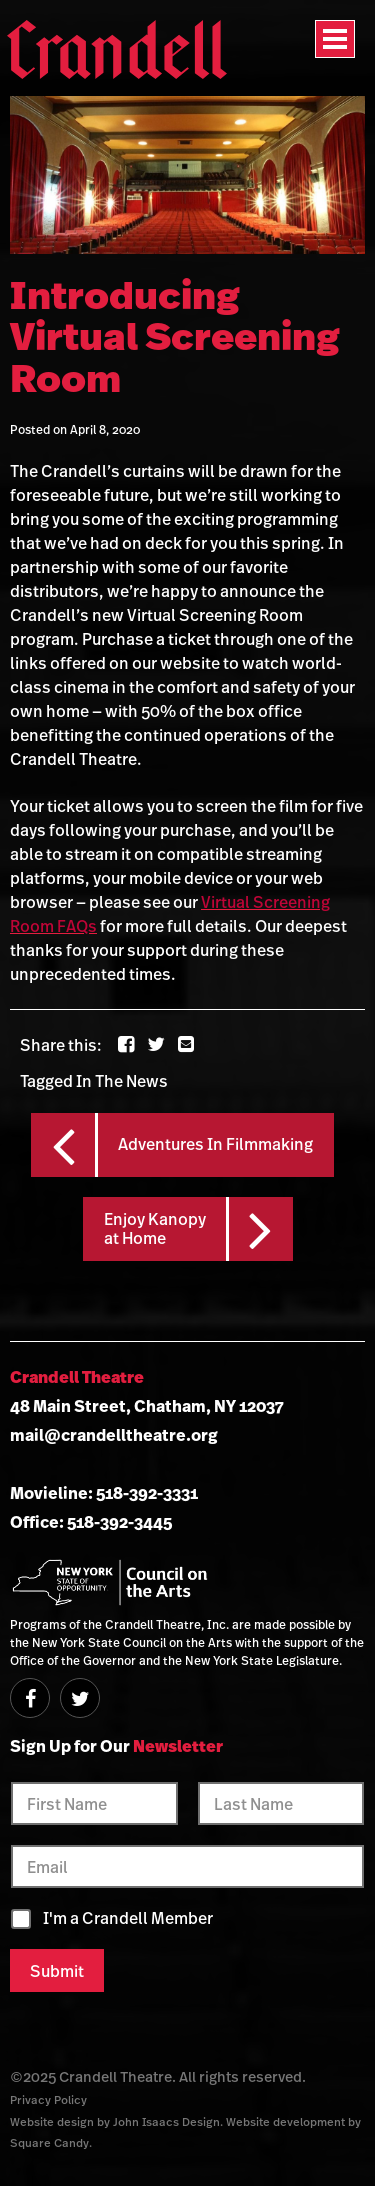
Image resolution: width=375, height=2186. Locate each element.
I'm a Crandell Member (128, 1918)
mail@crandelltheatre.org (114, 1435)
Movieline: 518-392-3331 (104, 1493)
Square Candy (49, 2142)
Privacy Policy (48, 2099)
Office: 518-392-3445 (91, 1522)
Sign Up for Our (116, 1746)
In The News (122, 1081)
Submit (57, 1971)
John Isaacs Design (166, 2121)
